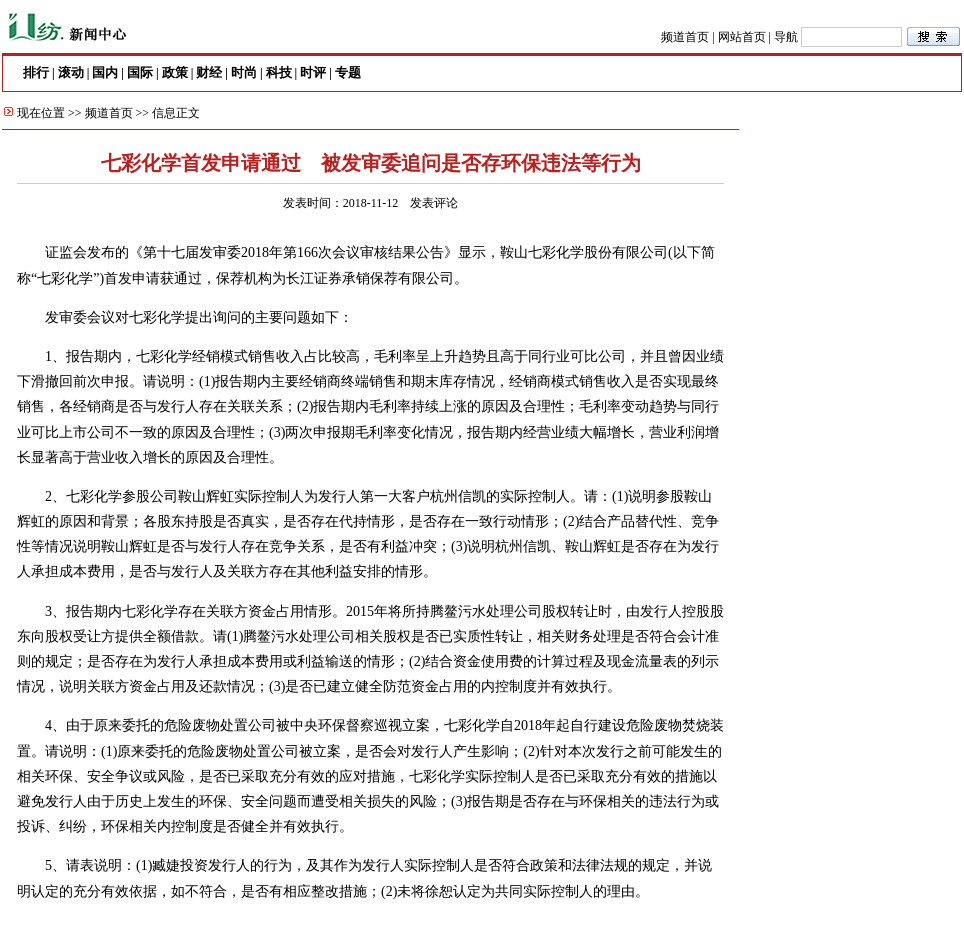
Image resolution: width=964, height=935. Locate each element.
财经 (209, 72)
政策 (175, 72)
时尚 (244, 72)
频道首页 (685, 37)
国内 (105, 72)
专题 (348, 72)
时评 (313, 72)
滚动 (71, 72)
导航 (786, 37)
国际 (140, 72)
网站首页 (742, 37)
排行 (36, 72)
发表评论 (434, 203)
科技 (279, 72)
